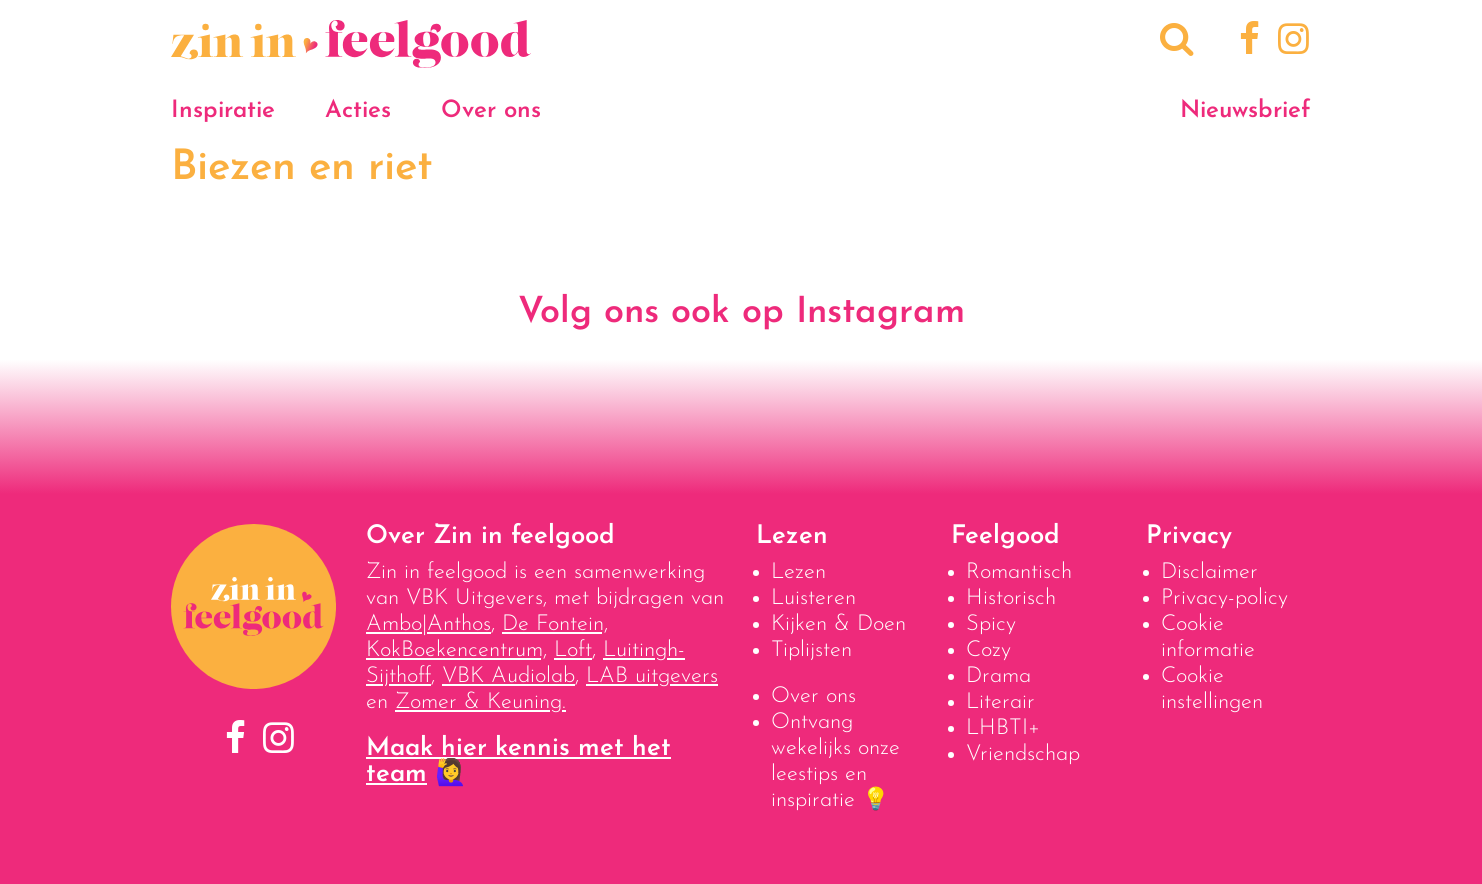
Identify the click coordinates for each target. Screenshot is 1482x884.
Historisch (1011, 598)
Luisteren (813, 598)
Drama (998, 676)
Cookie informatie (1208, 637)
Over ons (491, 111)
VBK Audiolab (508, 676)
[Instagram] (1289, 42)
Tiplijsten (811, 650)
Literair (1000, 702)
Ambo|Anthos (428, 624)
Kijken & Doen (838, 624)
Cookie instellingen (1212, 689)
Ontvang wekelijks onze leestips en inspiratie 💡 (835, 761)
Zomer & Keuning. (480, 702)
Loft (573, 650)
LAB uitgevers (652, 676)
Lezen (798, 572)
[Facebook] (1246, 42)
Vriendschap (1023, 754)
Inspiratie (223, 111)
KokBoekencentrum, (456, 650)
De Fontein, (555, 624)
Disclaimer (1209, 572)
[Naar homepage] (351, 57)
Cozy (988, 650)
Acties (358, 111)
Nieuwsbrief (1245, 111)
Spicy (991, 624)
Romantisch (1019, 572)
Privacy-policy (1224, 598)
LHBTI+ (1003, 728)
